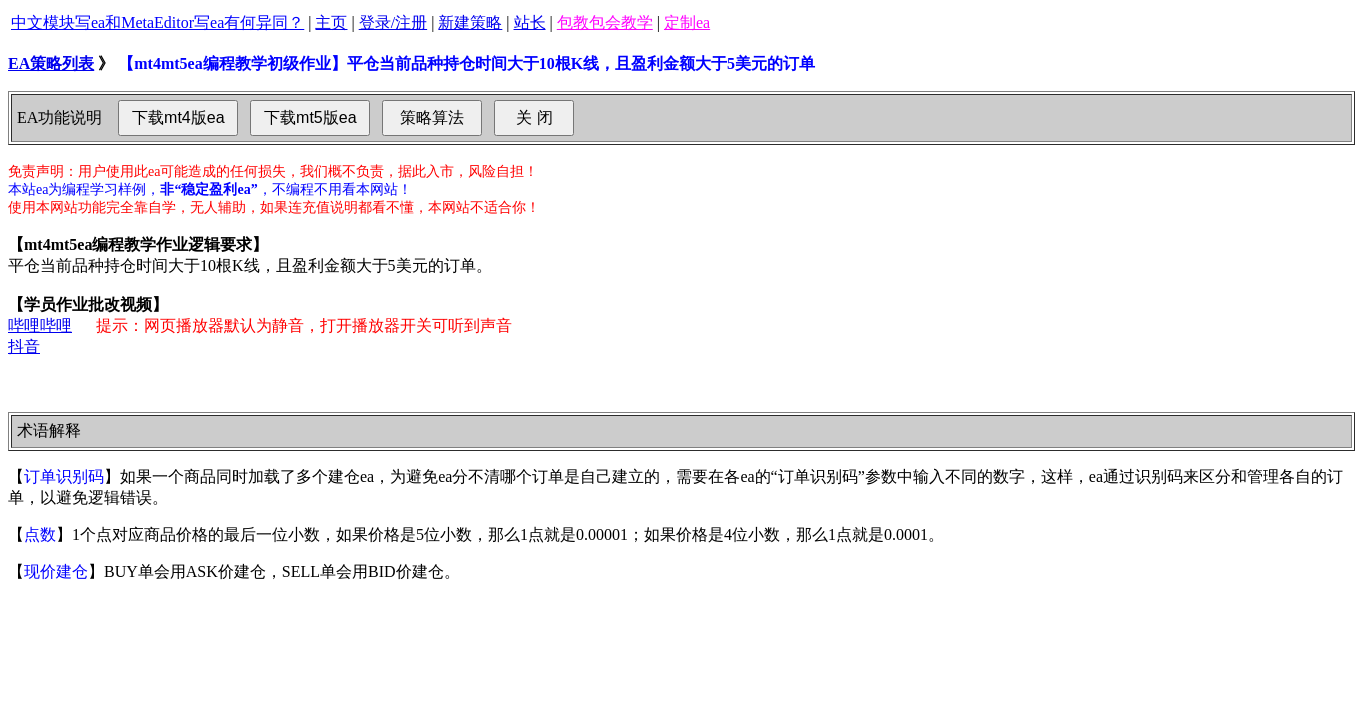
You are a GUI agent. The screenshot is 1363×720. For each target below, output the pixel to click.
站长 (530, 22)
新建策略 (470, 22)
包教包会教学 (605, 22)
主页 (331, 22)
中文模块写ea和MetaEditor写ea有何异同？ (157, 22)
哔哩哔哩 (40, 325)
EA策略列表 (51, 63)
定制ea (687, 22)
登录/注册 (393, 22)
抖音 (24, 346)
